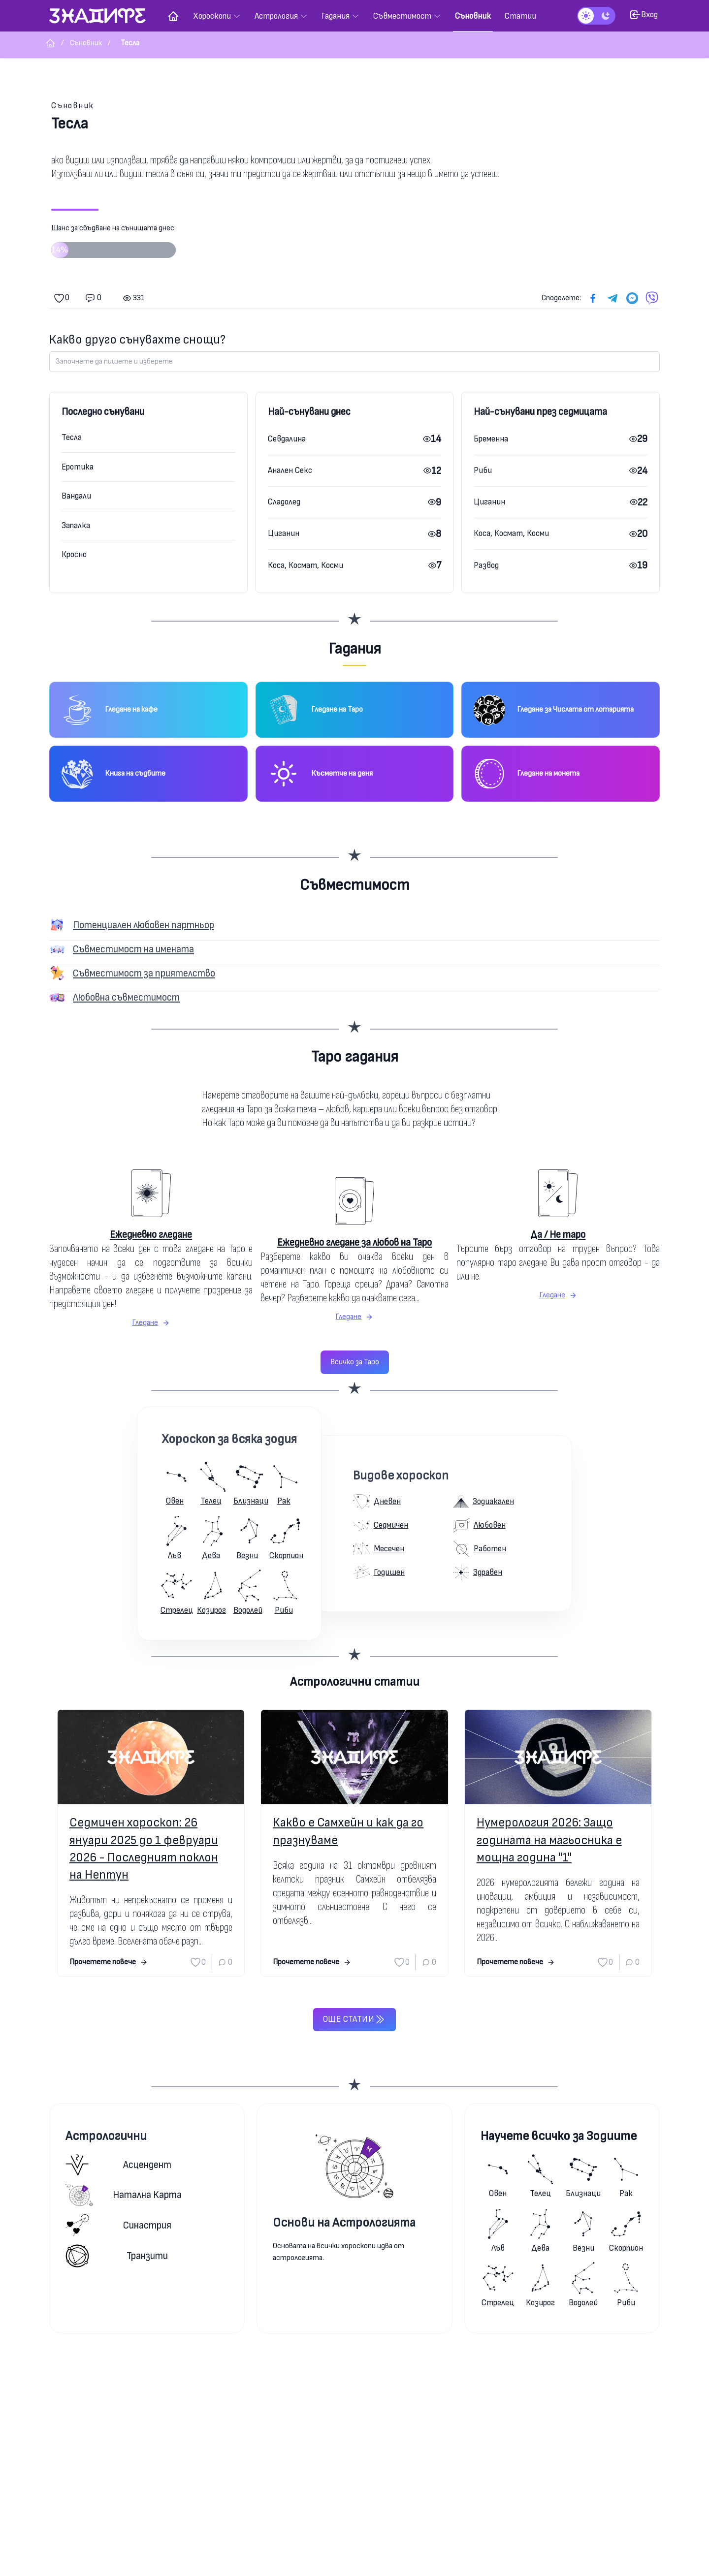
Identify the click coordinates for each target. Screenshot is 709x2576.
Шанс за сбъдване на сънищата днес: (113, 244)
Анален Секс (290, 470)
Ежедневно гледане (151, 1234)
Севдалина (287, 439)
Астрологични (106, 2136)
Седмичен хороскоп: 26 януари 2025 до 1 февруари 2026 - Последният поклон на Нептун (143, 1849)
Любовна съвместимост (126, 997)
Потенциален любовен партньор (143, 925)
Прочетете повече (108, 1962)
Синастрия (118, 2225)
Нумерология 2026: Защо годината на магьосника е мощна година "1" (549, 1840)
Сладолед (284, 502)
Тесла (72, 437)
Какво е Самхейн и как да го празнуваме (348, 1831)
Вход (643, 15)
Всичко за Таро (354, 1362)
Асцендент (118, 2165)
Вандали (76, 496)
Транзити (116, 2255)
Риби (483, 470)
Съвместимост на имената (133, 949)
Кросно (74, 554)
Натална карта (123, 2195)
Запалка (76, 525)
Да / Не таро (557, 1234)
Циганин (283, 533)
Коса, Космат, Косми (305, 565)
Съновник (72, 105)
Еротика (78, 467)
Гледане (151, 1322)
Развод (486, 565)
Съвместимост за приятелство (144, 973)
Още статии (354, 2019)
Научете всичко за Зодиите (559, 2136)
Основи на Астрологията (344, 2222)
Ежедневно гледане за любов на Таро (354, 1242)
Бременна (491, 439)
